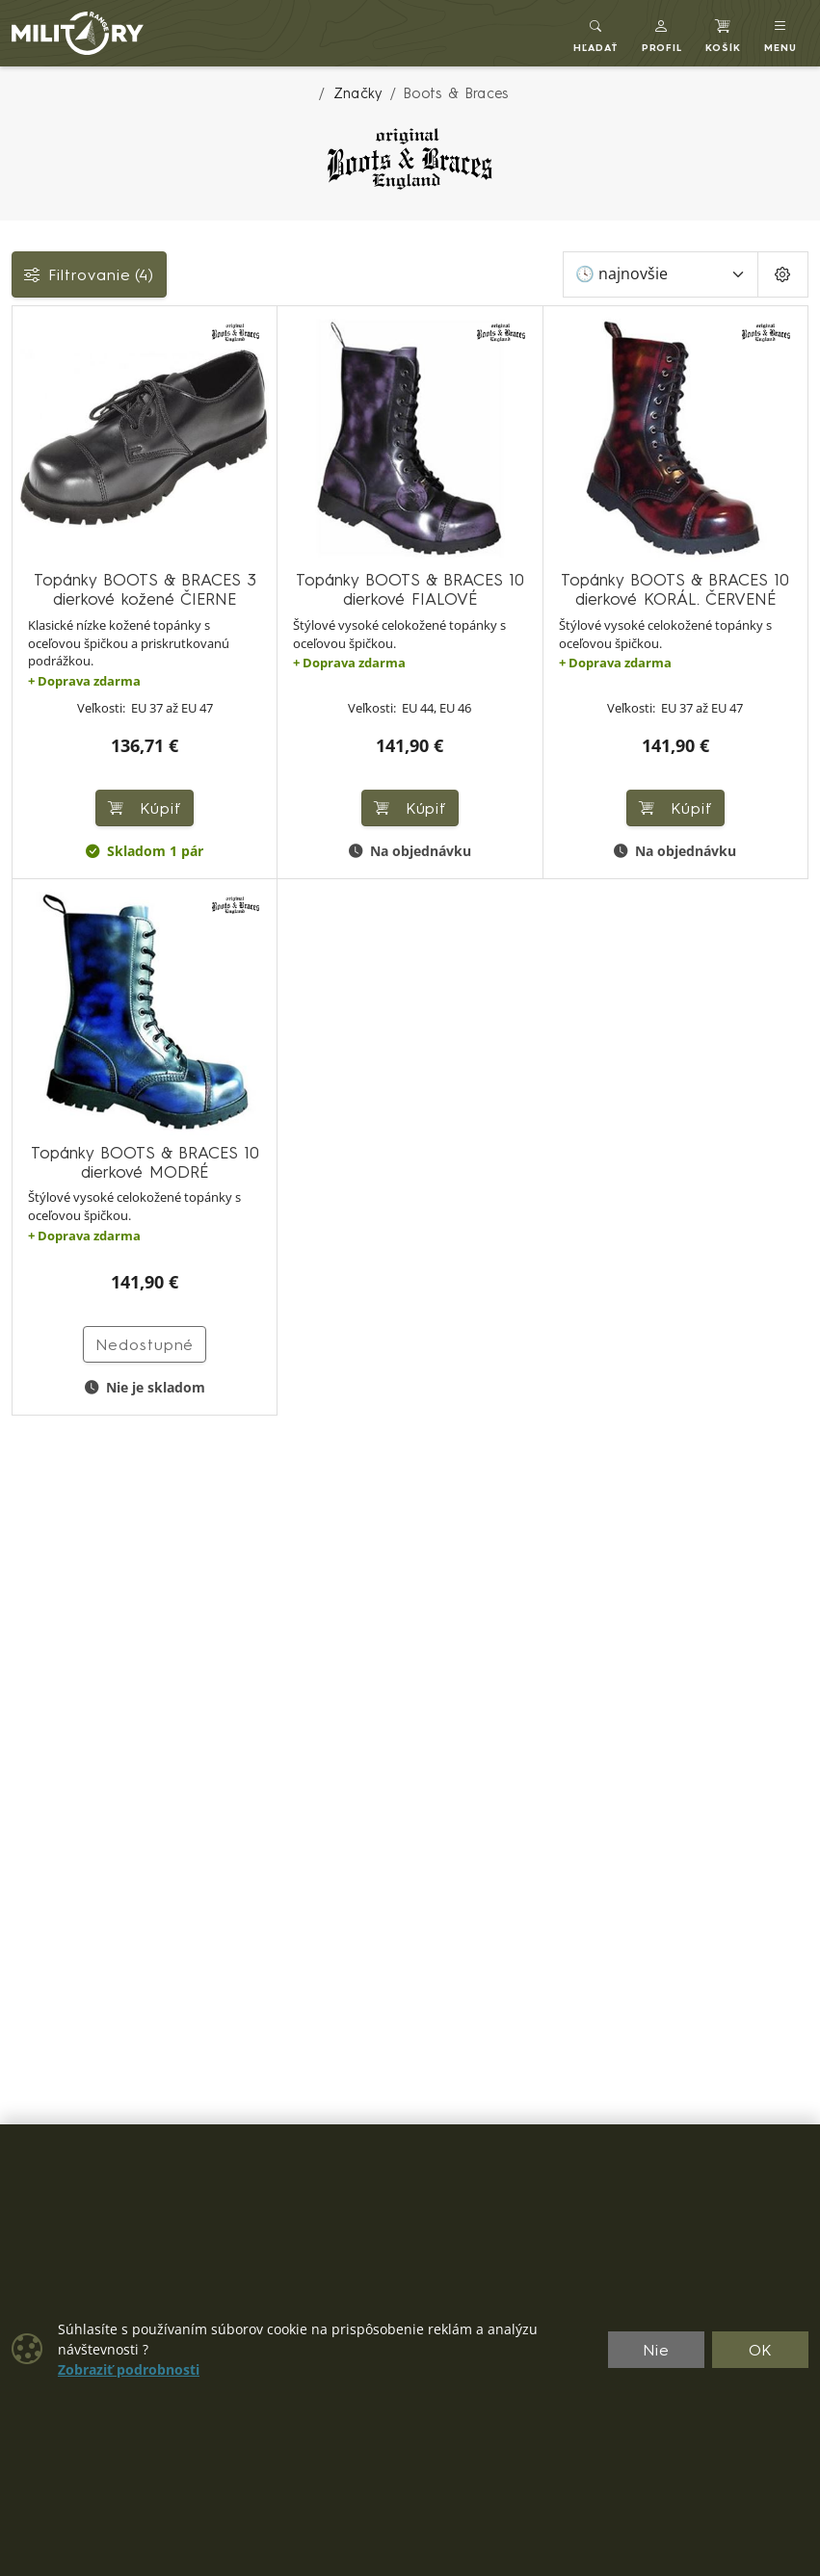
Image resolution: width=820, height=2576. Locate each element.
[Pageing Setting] (782, 274)
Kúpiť (144, 808)
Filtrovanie (89, 274)
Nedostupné (145, 1344)
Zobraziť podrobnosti (128, 2370)
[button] (662, 33)
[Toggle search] (596, 33)
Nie (656, 2349)
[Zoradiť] (660, 274)
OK (761, 2349)
